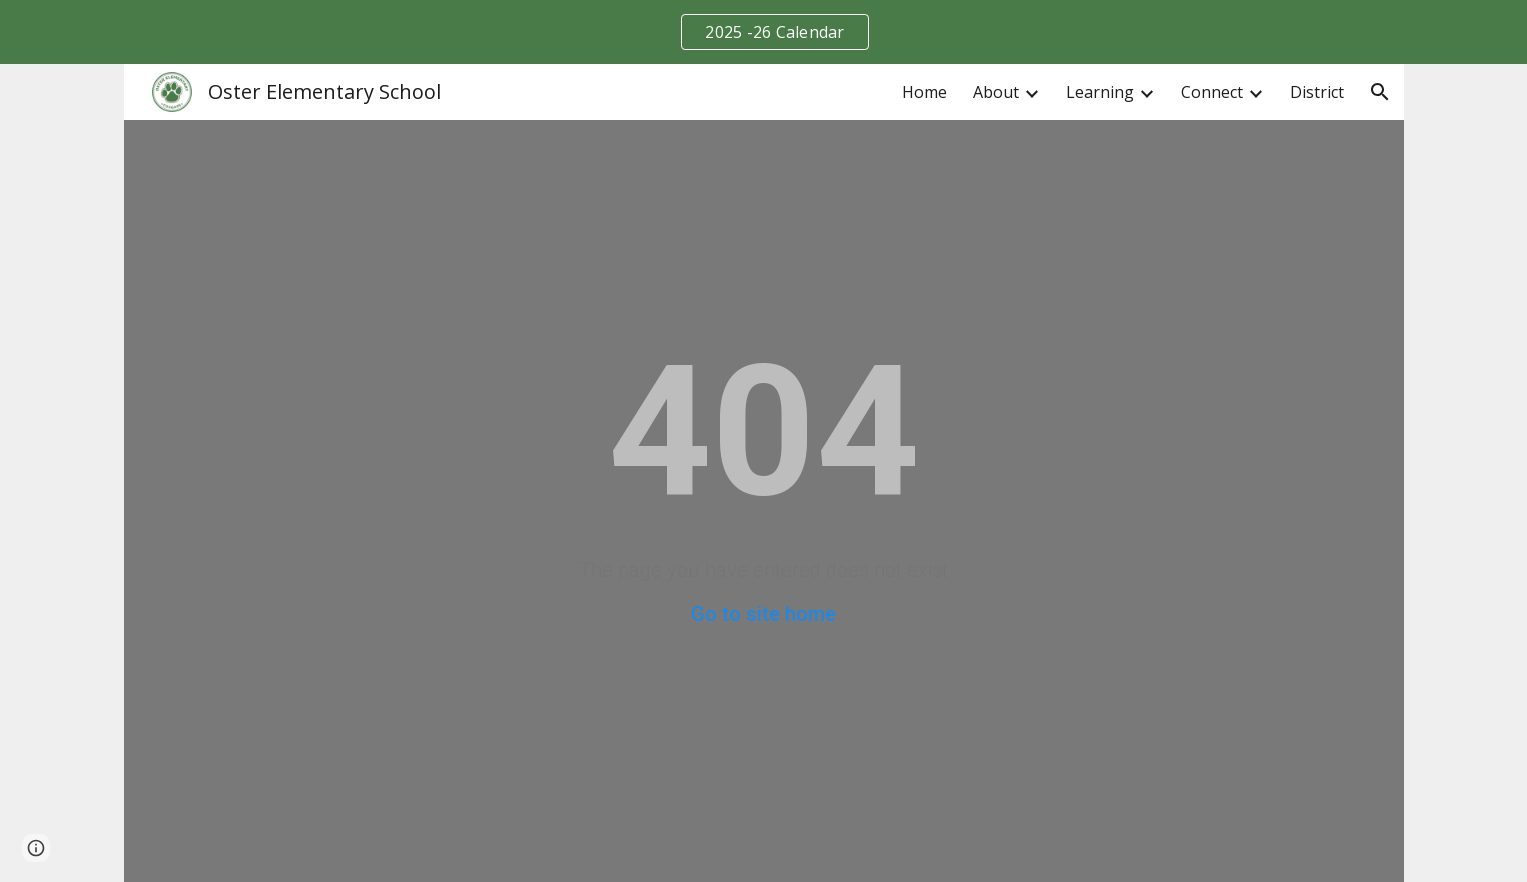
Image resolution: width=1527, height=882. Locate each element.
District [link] (1317, 92)
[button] (1380, 92)
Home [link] (924, 92)
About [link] (996, 92)
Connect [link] (1212, 92)
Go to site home (763, 614)
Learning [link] (1100, 92)
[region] (763, 32)
